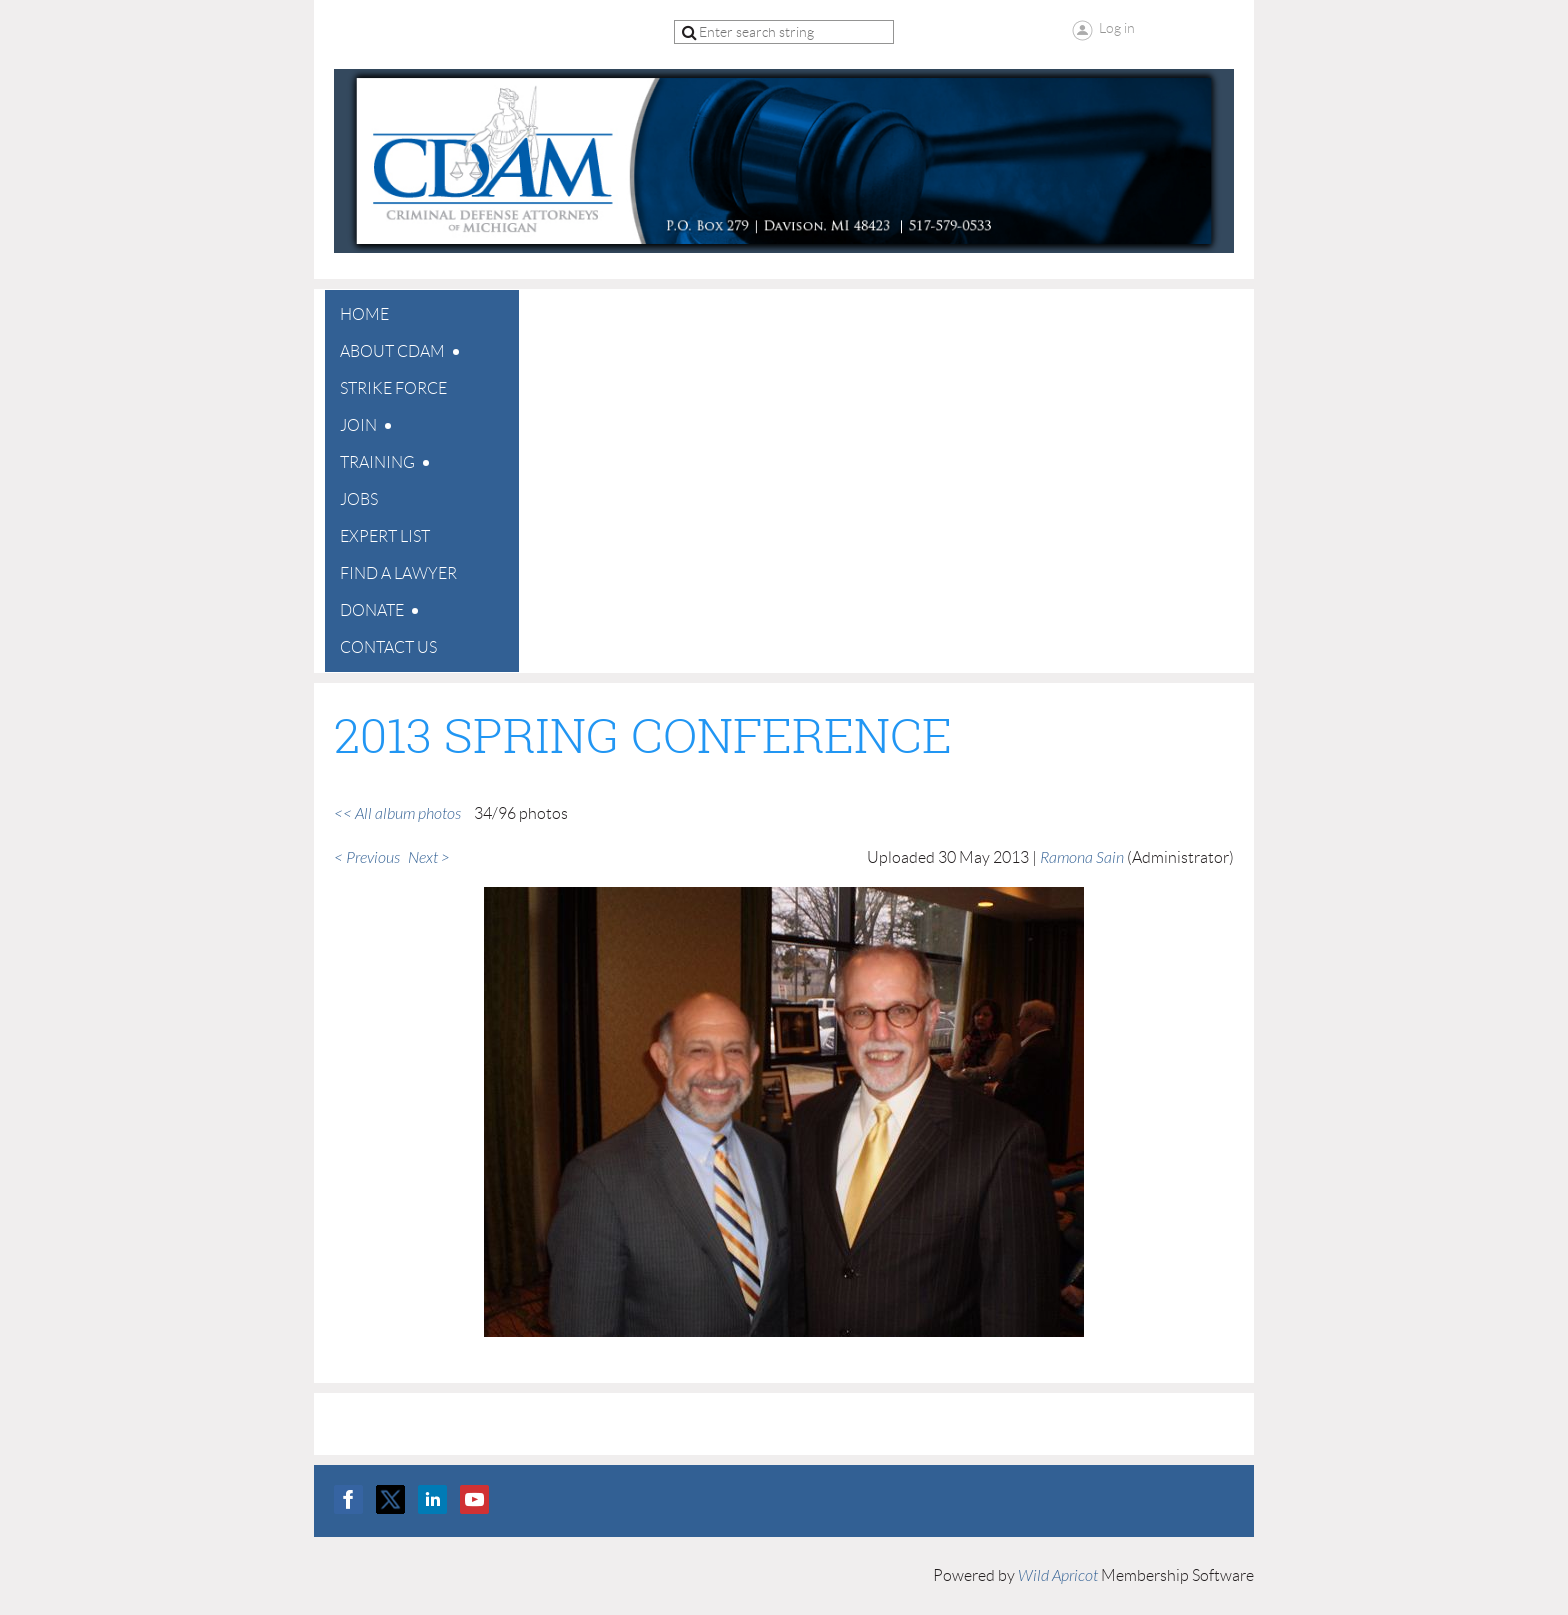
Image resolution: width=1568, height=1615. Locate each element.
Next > (429, 858)
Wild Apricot (1058, 1576)
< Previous (367, 858)
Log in (1117, 28)
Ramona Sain (1082, 858)
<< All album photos (397, 814)
